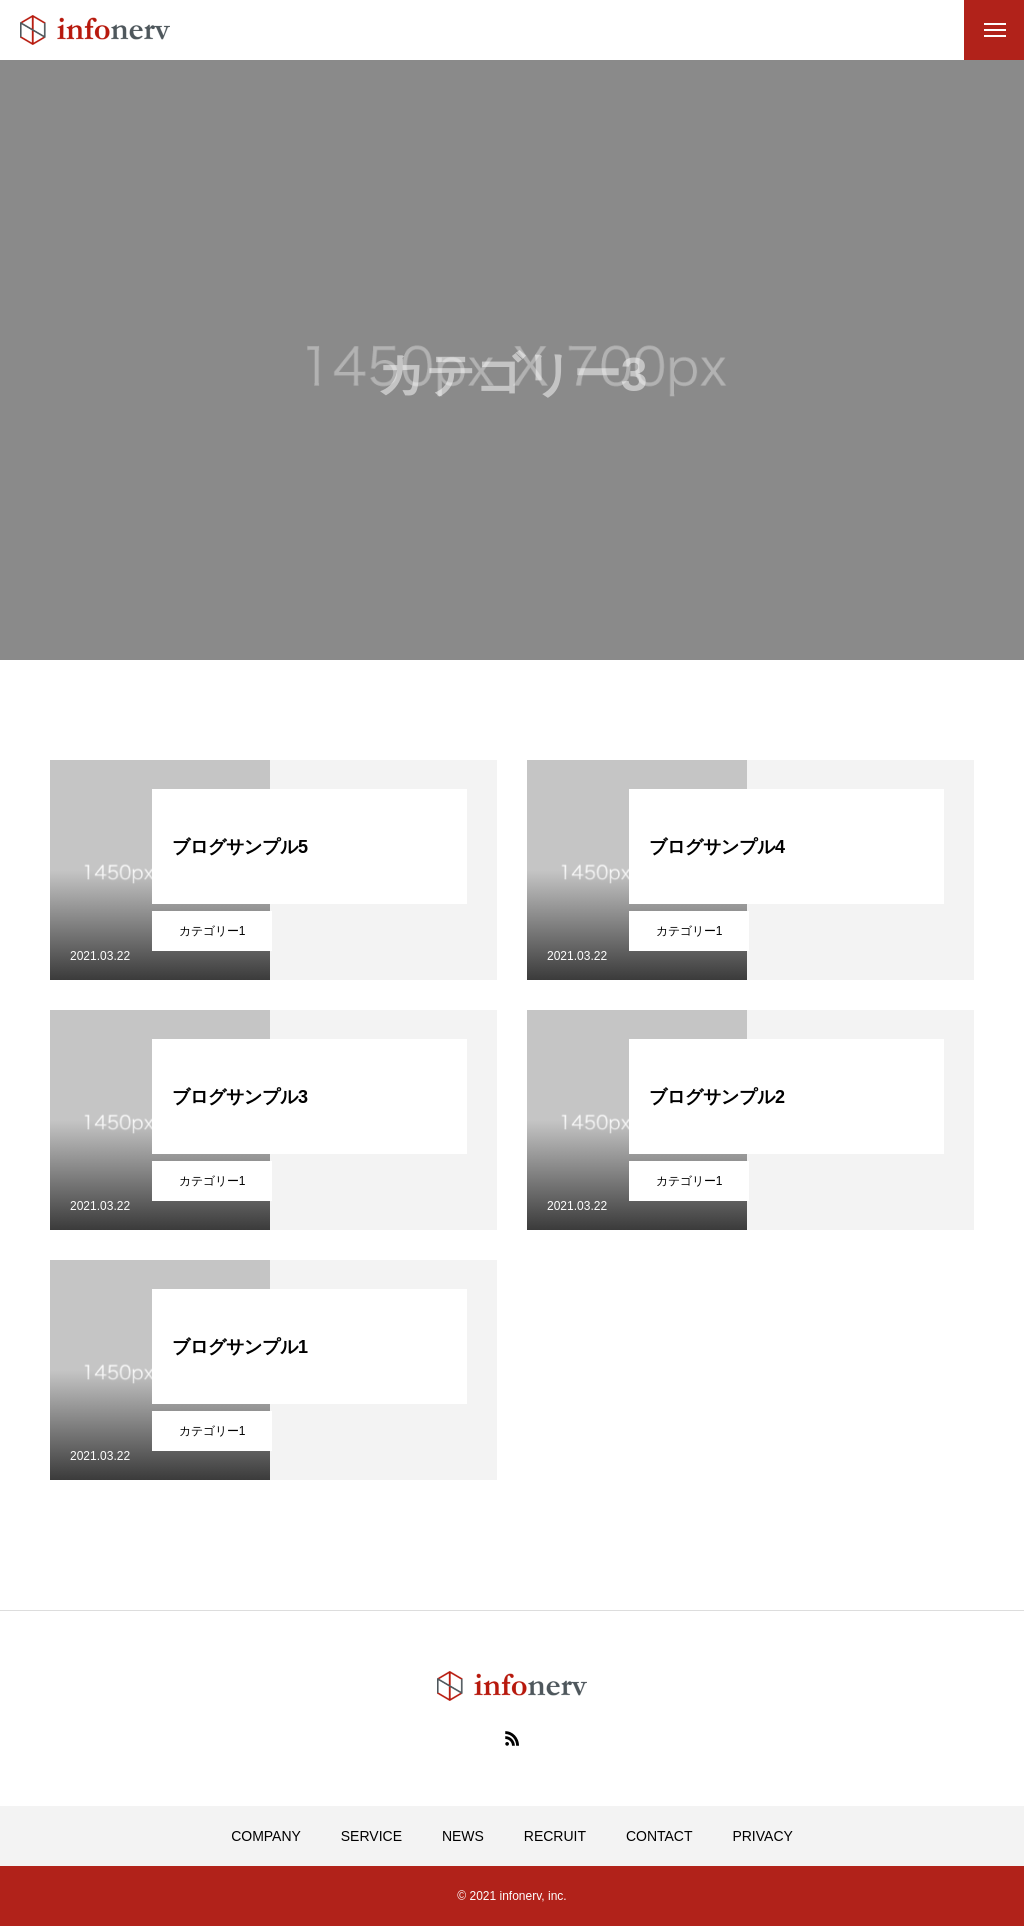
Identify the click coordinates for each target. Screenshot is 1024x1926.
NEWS (463, 1836)
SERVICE (371, 1836)
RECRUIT (555, 1836)
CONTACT (659, 1836)
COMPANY (266, 1836)
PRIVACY (762, 1836)
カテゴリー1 (212, 931)
